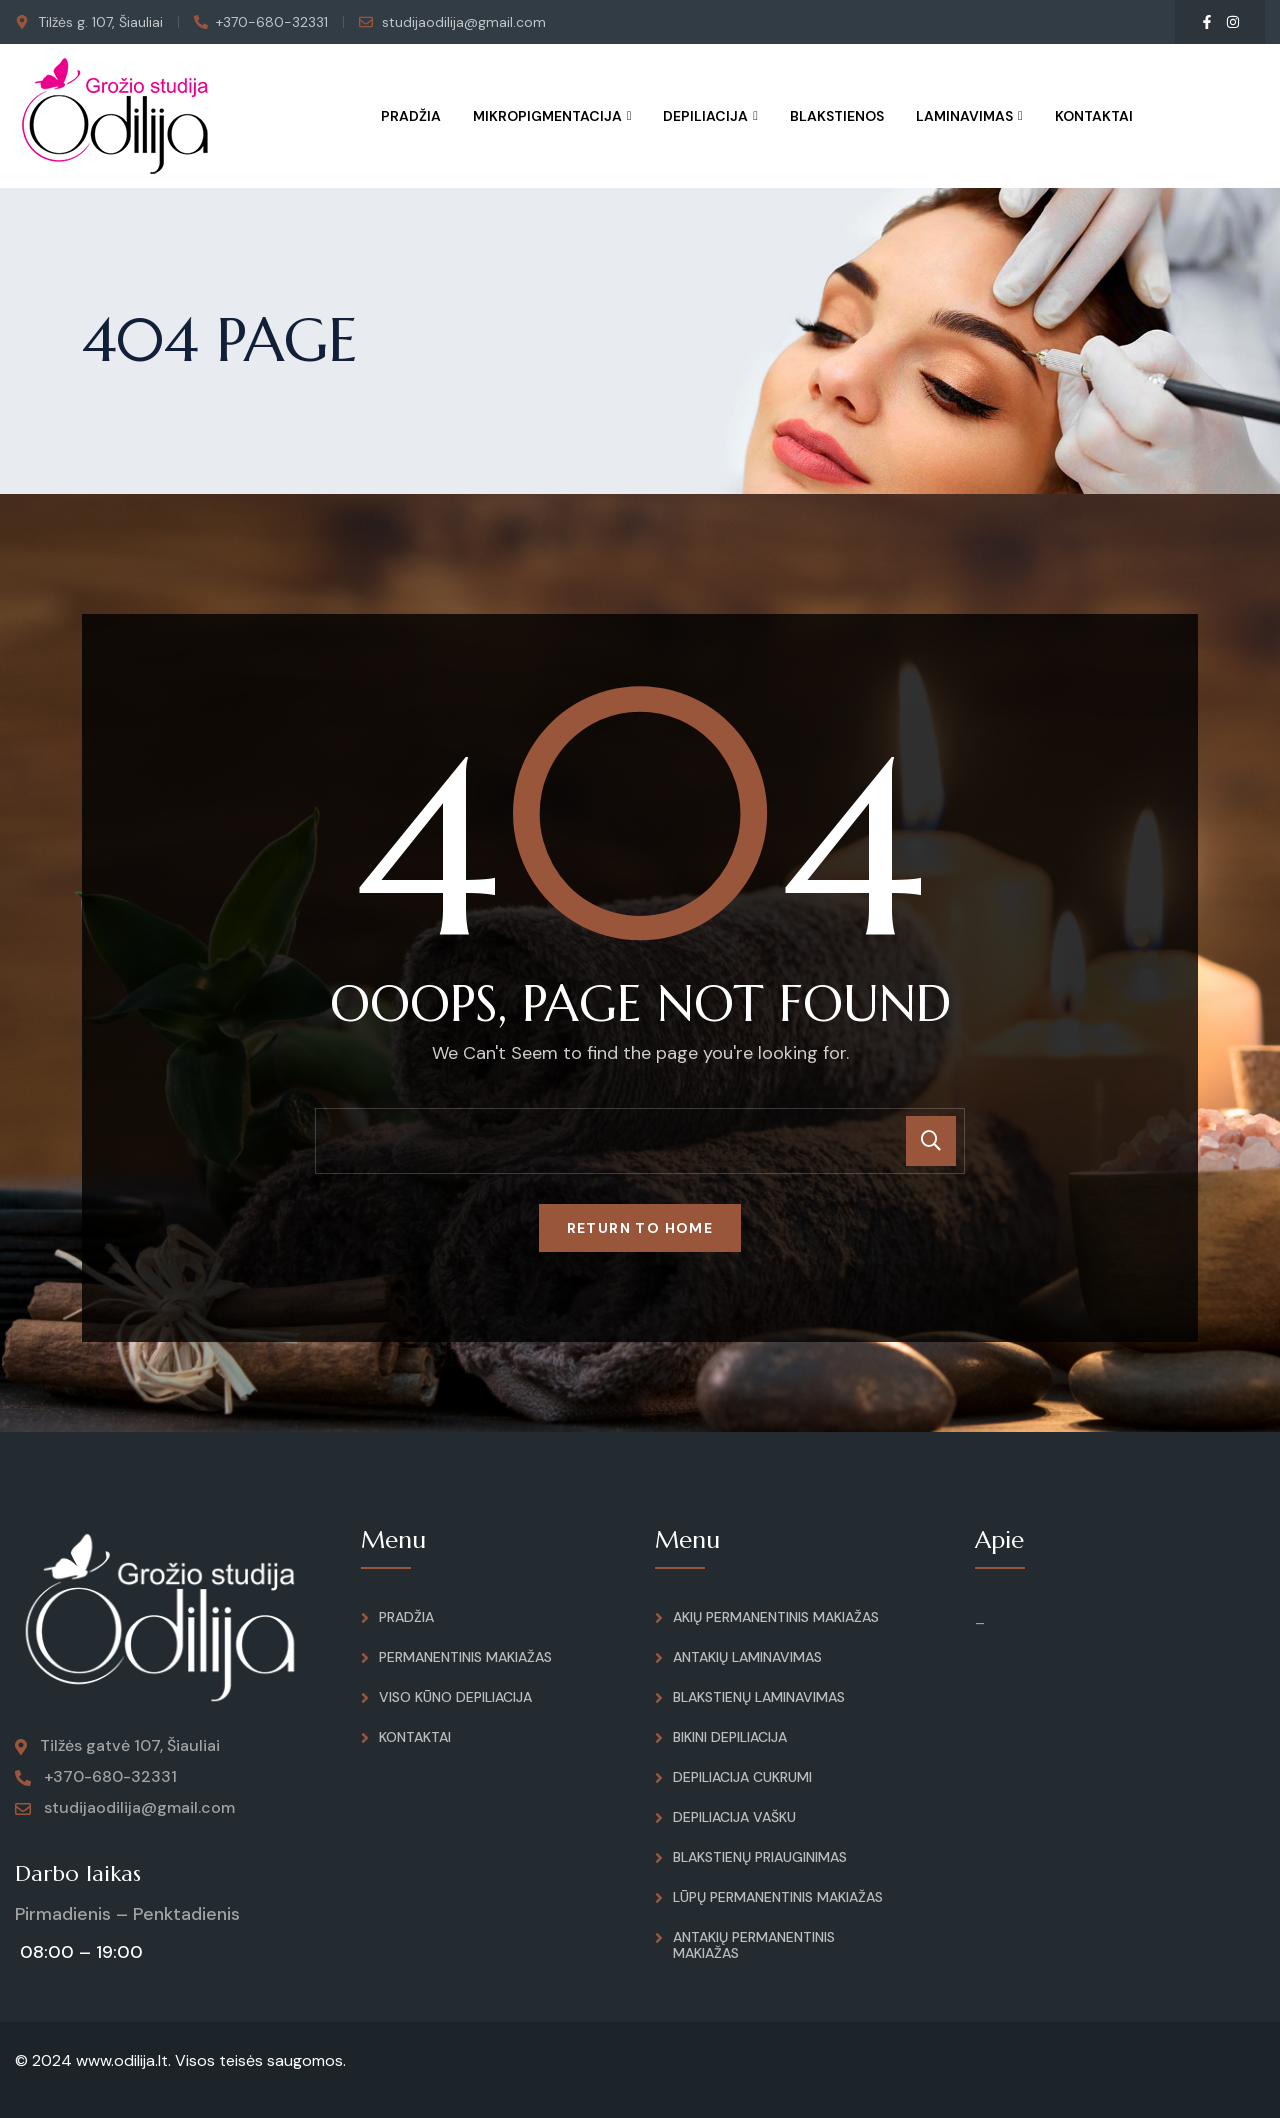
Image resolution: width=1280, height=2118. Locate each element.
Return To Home (640, 1228)
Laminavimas (964, 116)
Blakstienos (837, 116)
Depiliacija (705, 116)
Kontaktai (1094, 116)
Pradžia (411, 116)
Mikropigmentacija (547, 116)
